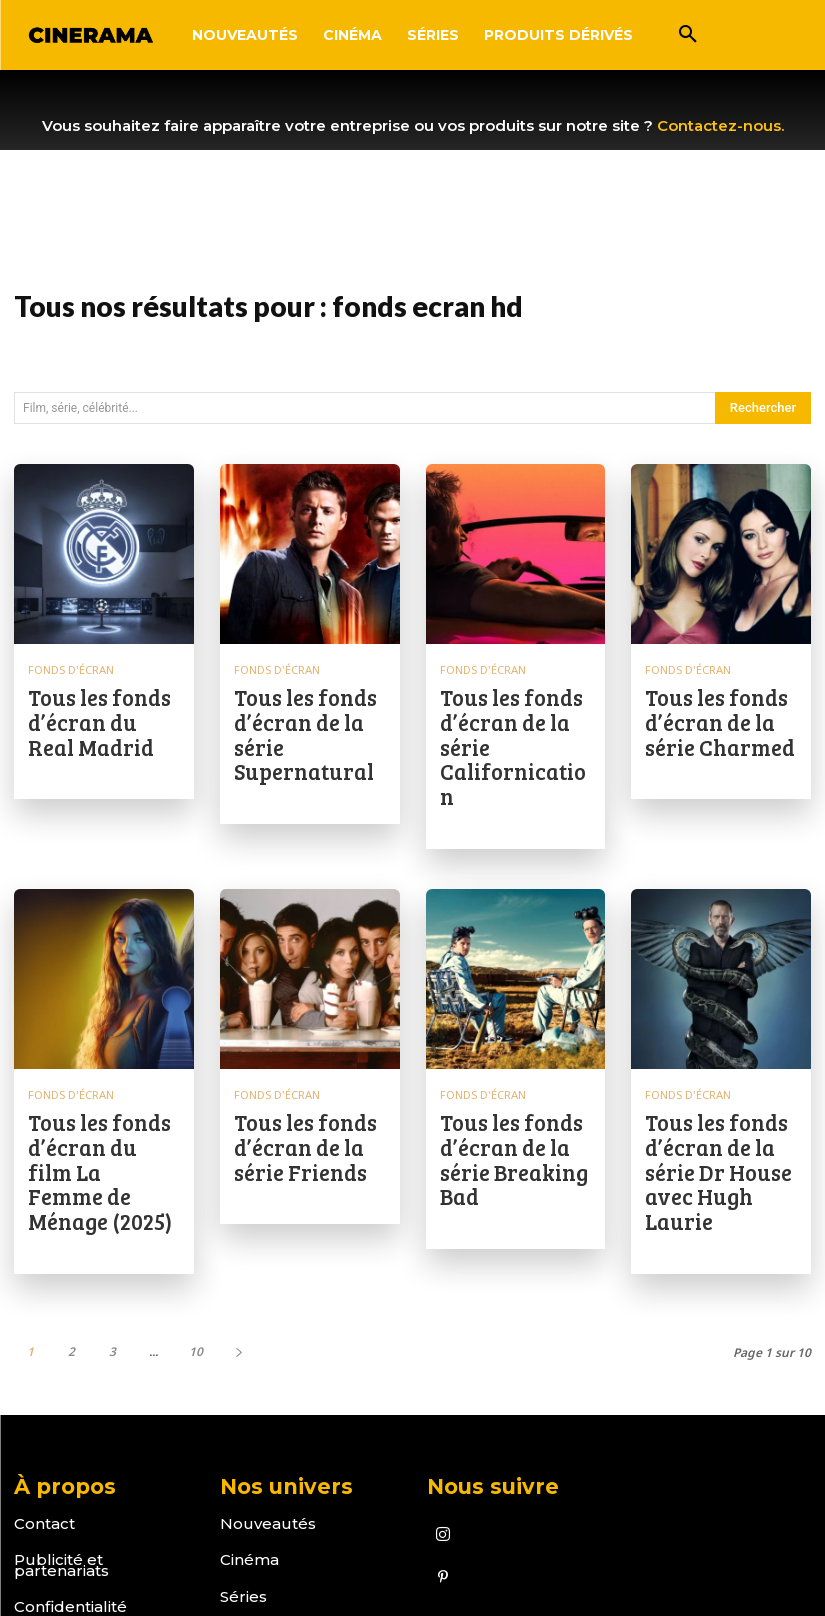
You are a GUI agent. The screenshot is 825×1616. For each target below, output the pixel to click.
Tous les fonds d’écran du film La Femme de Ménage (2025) (103, 1060)
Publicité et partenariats (61, 1418)
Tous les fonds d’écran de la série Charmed (720, 701)
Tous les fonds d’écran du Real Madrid (103, 701)
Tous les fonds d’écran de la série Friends (309, 1052)
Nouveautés (268, 1375)
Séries (243, 1448)
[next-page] (238, 1203)
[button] (688, 35)
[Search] (763, 408)
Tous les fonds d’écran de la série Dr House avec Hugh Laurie (720, 1060)
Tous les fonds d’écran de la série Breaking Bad (515, 1060)
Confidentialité (70, 1459)
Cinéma (249, 1412)
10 (196, 1203)
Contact (44, 1375)
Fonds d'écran (69, 669)
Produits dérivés (284, 1485)
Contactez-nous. (720, 125)
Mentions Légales (83, 1495)
